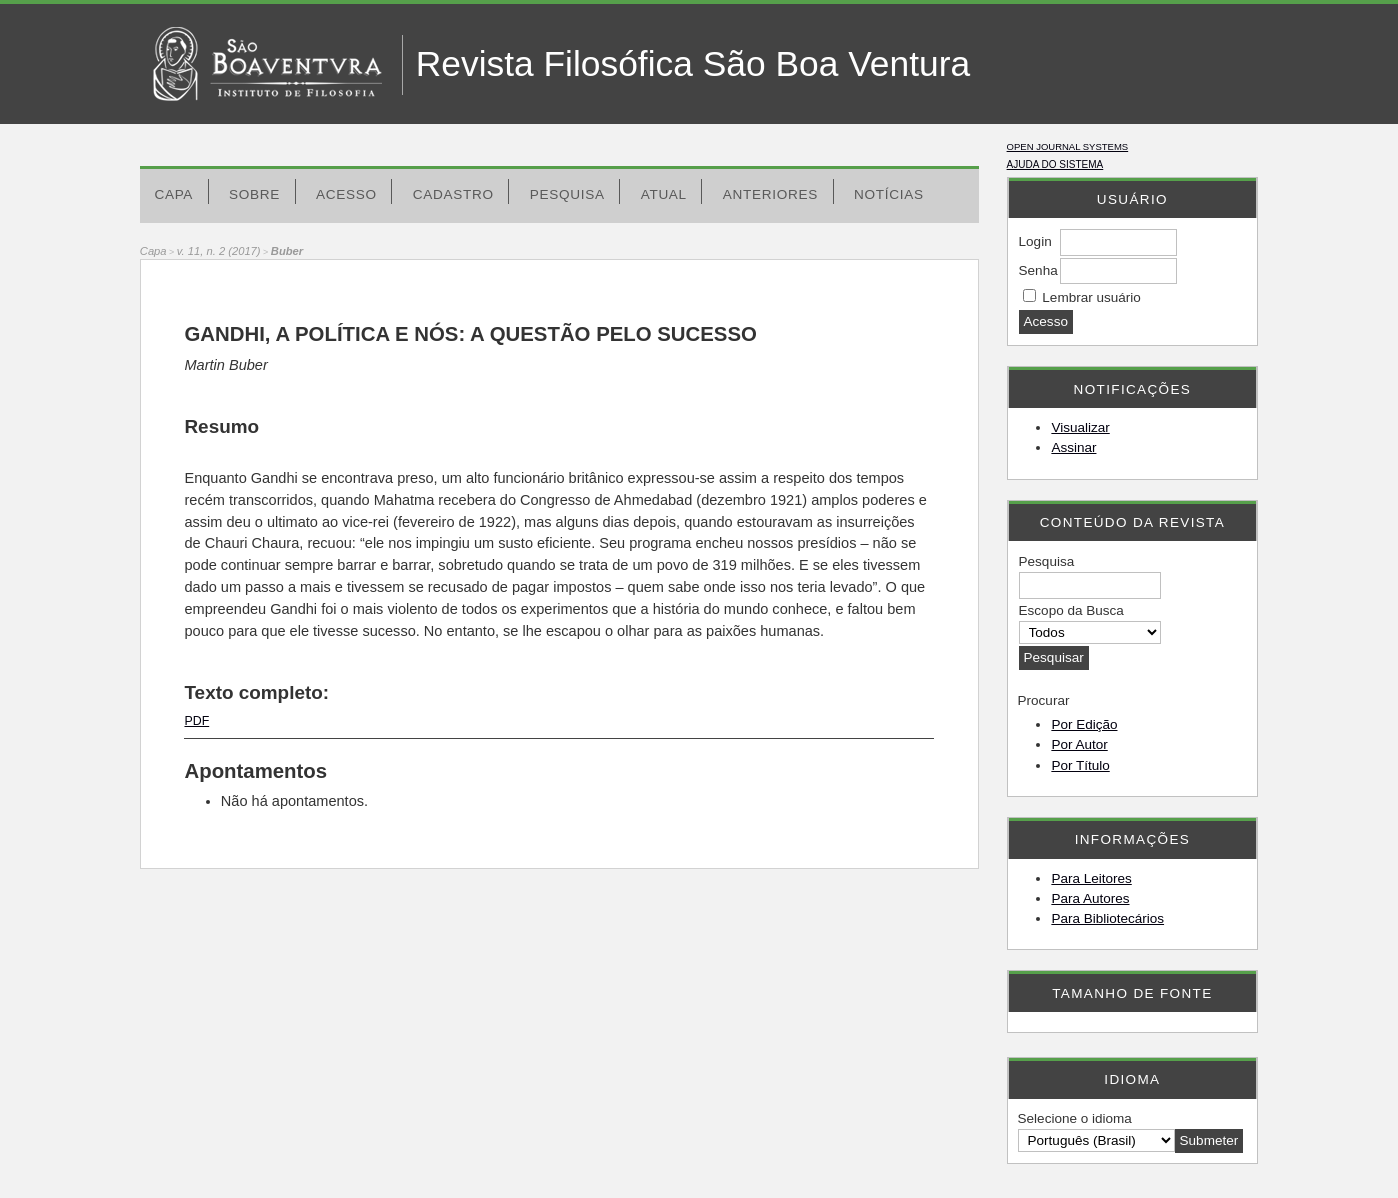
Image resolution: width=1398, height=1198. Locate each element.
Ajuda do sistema (1055, 164)
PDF (196, 721)
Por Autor (1079, 744)
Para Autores (1090, 898)
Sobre (254, 194)
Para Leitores (1091, 878)
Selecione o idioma (1075, 1118)
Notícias (889, 194)
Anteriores (770, 194)
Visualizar (1080, 427)
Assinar (1073, 447)
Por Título (1080, 765)
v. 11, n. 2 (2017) (219, 251)
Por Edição (1084, 724)
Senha (1038, 270)
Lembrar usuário (1091, 297)
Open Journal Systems (1068, 146)
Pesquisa (567, 194)
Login (1035, 241)
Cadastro (453, 194)
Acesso (346, 194)
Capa (173, 194)
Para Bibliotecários (1107, 918)
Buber (287, 251)
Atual (664, 194)
